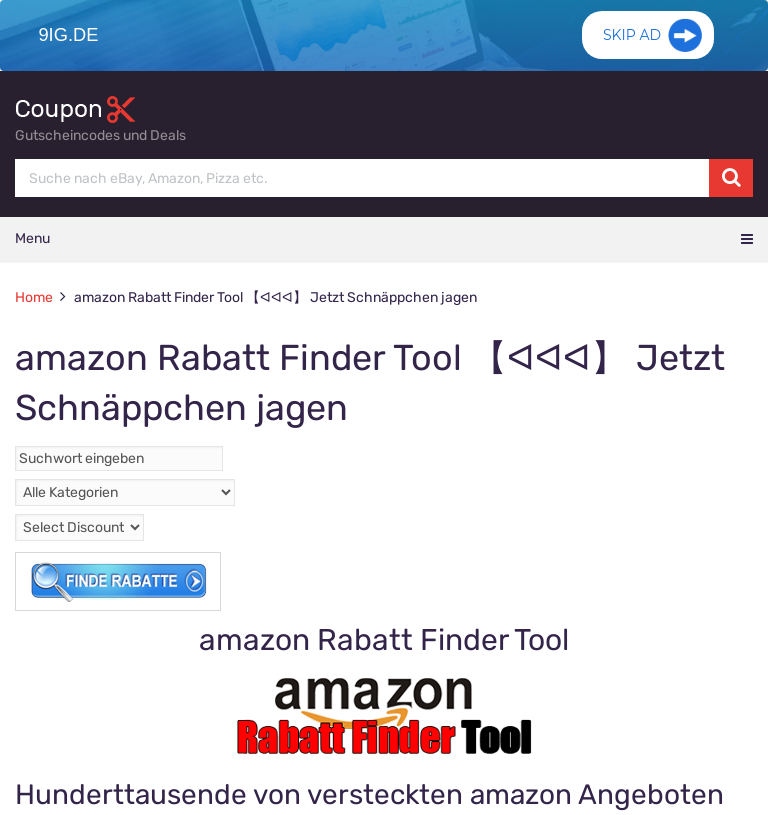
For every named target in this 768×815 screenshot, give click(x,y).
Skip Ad (632, 45)
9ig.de (65, 35)
